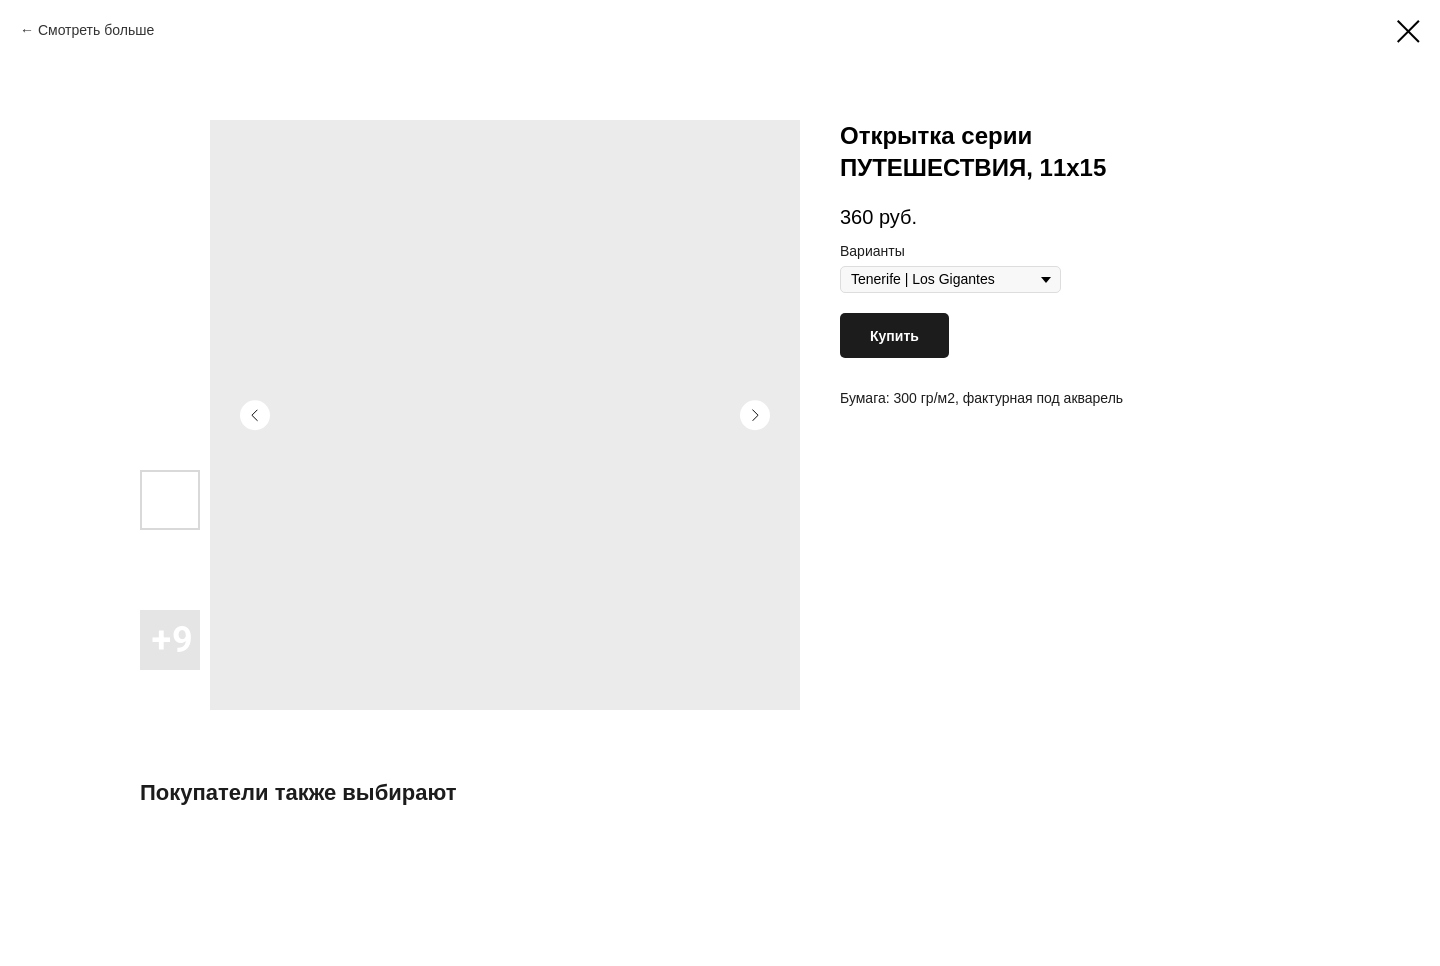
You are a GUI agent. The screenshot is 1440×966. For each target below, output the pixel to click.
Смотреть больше (96, 30)
